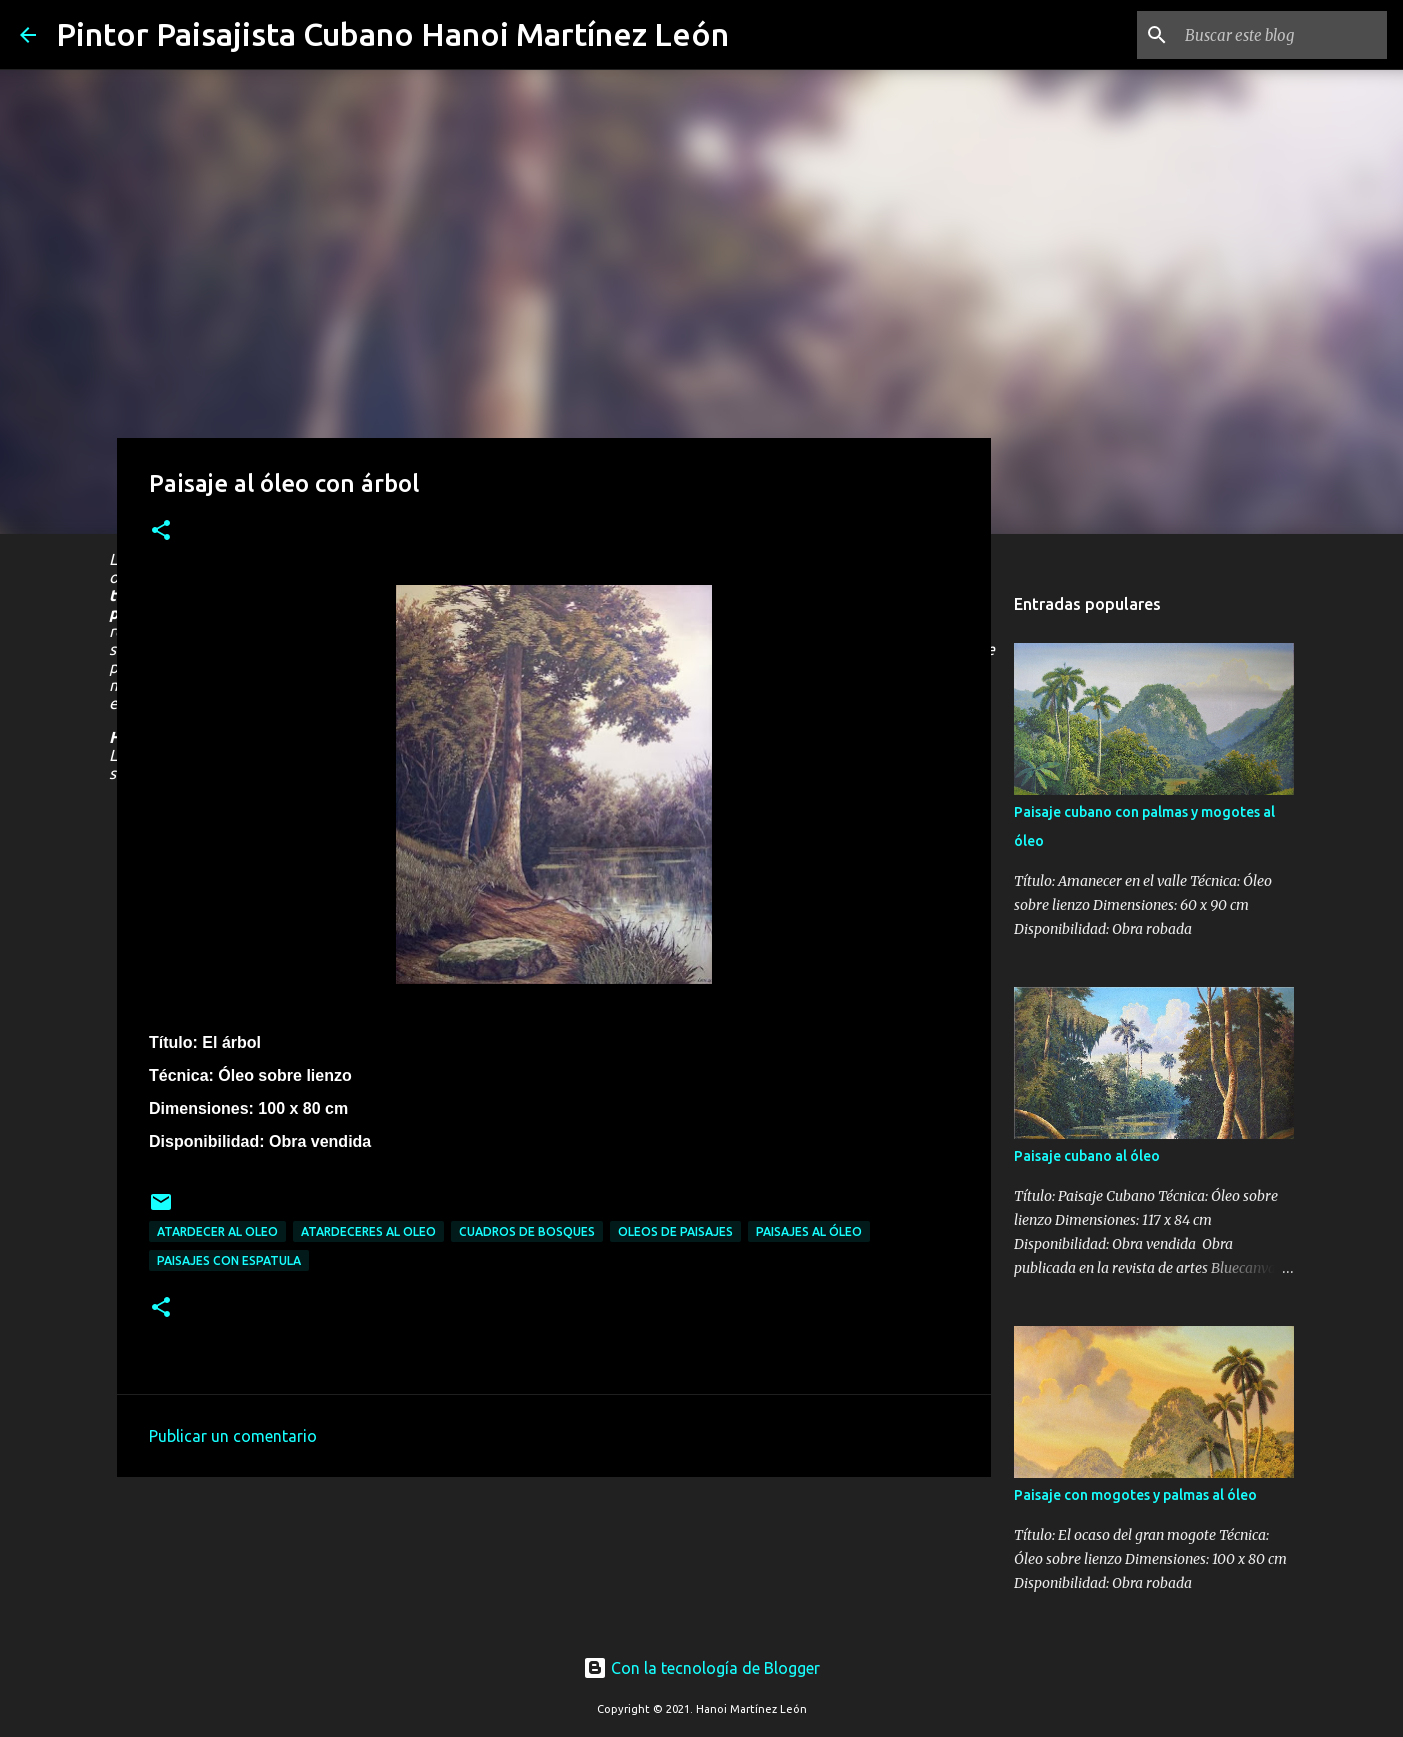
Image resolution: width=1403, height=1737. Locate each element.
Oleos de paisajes (675, 1231)
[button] (161, 531)
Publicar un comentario (233, 1436)
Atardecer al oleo (217, 1231)
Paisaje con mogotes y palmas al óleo (1135, 1495)
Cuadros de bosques (527, 1231)
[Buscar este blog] (1282, 35)
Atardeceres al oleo (368, 1231)
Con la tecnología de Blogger (701, 1668)
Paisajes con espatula (229, 1260)
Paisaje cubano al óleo (1087, 1156)
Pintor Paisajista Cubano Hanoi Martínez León (392, 34)
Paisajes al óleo (809, 1231)
